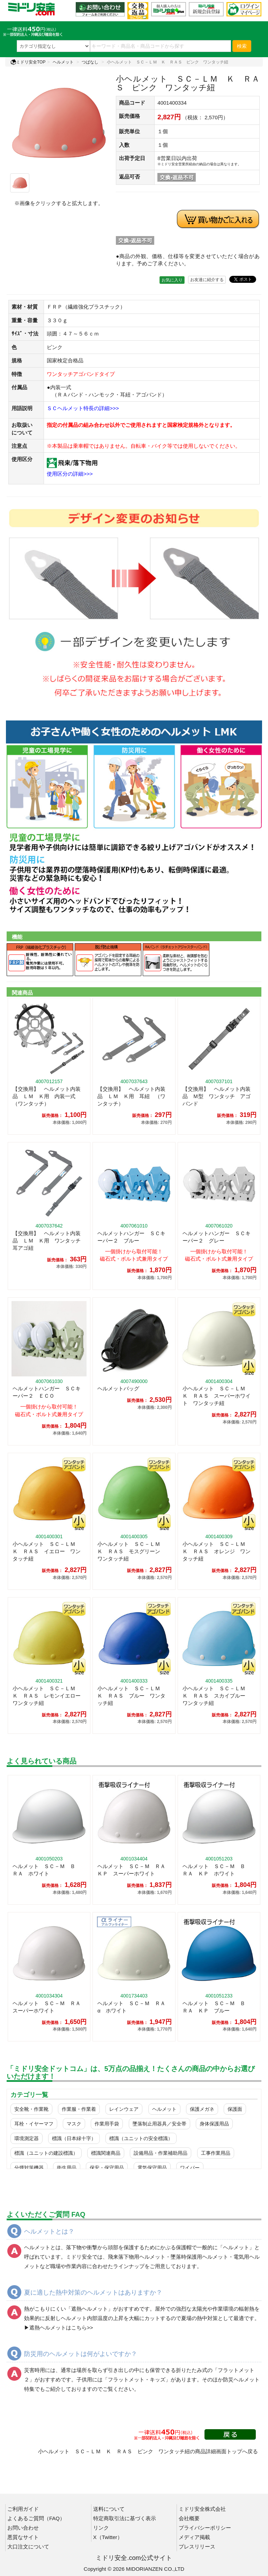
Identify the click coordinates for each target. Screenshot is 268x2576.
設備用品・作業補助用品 (160, 2153)
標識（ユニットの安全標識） (141, 2138)
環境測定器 (26, 2138)
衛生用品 (66, 2167)
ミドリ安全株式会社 (202, 2509)
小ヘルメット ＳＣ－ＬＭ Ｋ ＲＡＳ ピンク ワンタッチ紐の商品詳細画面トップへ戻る (148, 2451)
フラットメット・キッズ (136, 2379)
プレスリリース (197, 2546)
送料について (109, 2509)
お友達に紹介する (207, 279)
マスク (74, 2123)
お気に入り (172, 280)
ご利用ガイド (23, 2509)
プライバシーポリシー (205, 2528)
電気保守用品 (152, 2167)
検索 (242, 46)
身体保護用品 (214, 2123)
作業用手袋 (107, 2123)
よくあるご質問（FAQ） (36, 2518)
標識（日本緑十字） (74, 2138)
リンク (101, 2528)
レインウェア (124, 2109)
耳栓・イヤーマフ (33, 2123)
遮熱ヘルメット (89, 2309)
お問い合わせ (23, 2528)
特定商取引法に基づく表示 (124, 2518)
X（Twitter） (107, 2537)
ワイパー (190, 2167)
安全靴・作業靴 (31, 2109)
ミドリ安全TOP (27, 62)
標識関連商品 (105, 2153)
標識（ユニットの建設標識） (46, 2153)
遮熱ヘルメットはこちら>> (61, 2328)
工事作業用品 (215, 2153)
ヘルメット (63, 62)
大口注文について (28, 2546)
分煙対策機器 (29, 2167)
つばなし (90, 62)
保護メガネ (202, 2109)
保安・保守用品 (107, 2167)
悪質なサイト (23, 2537)
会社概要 (189, 2518)
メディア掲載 (194, 2537)
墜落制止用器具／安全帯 (159, 2123)
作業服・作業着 (79, 2109)
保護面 (235, 2109)
